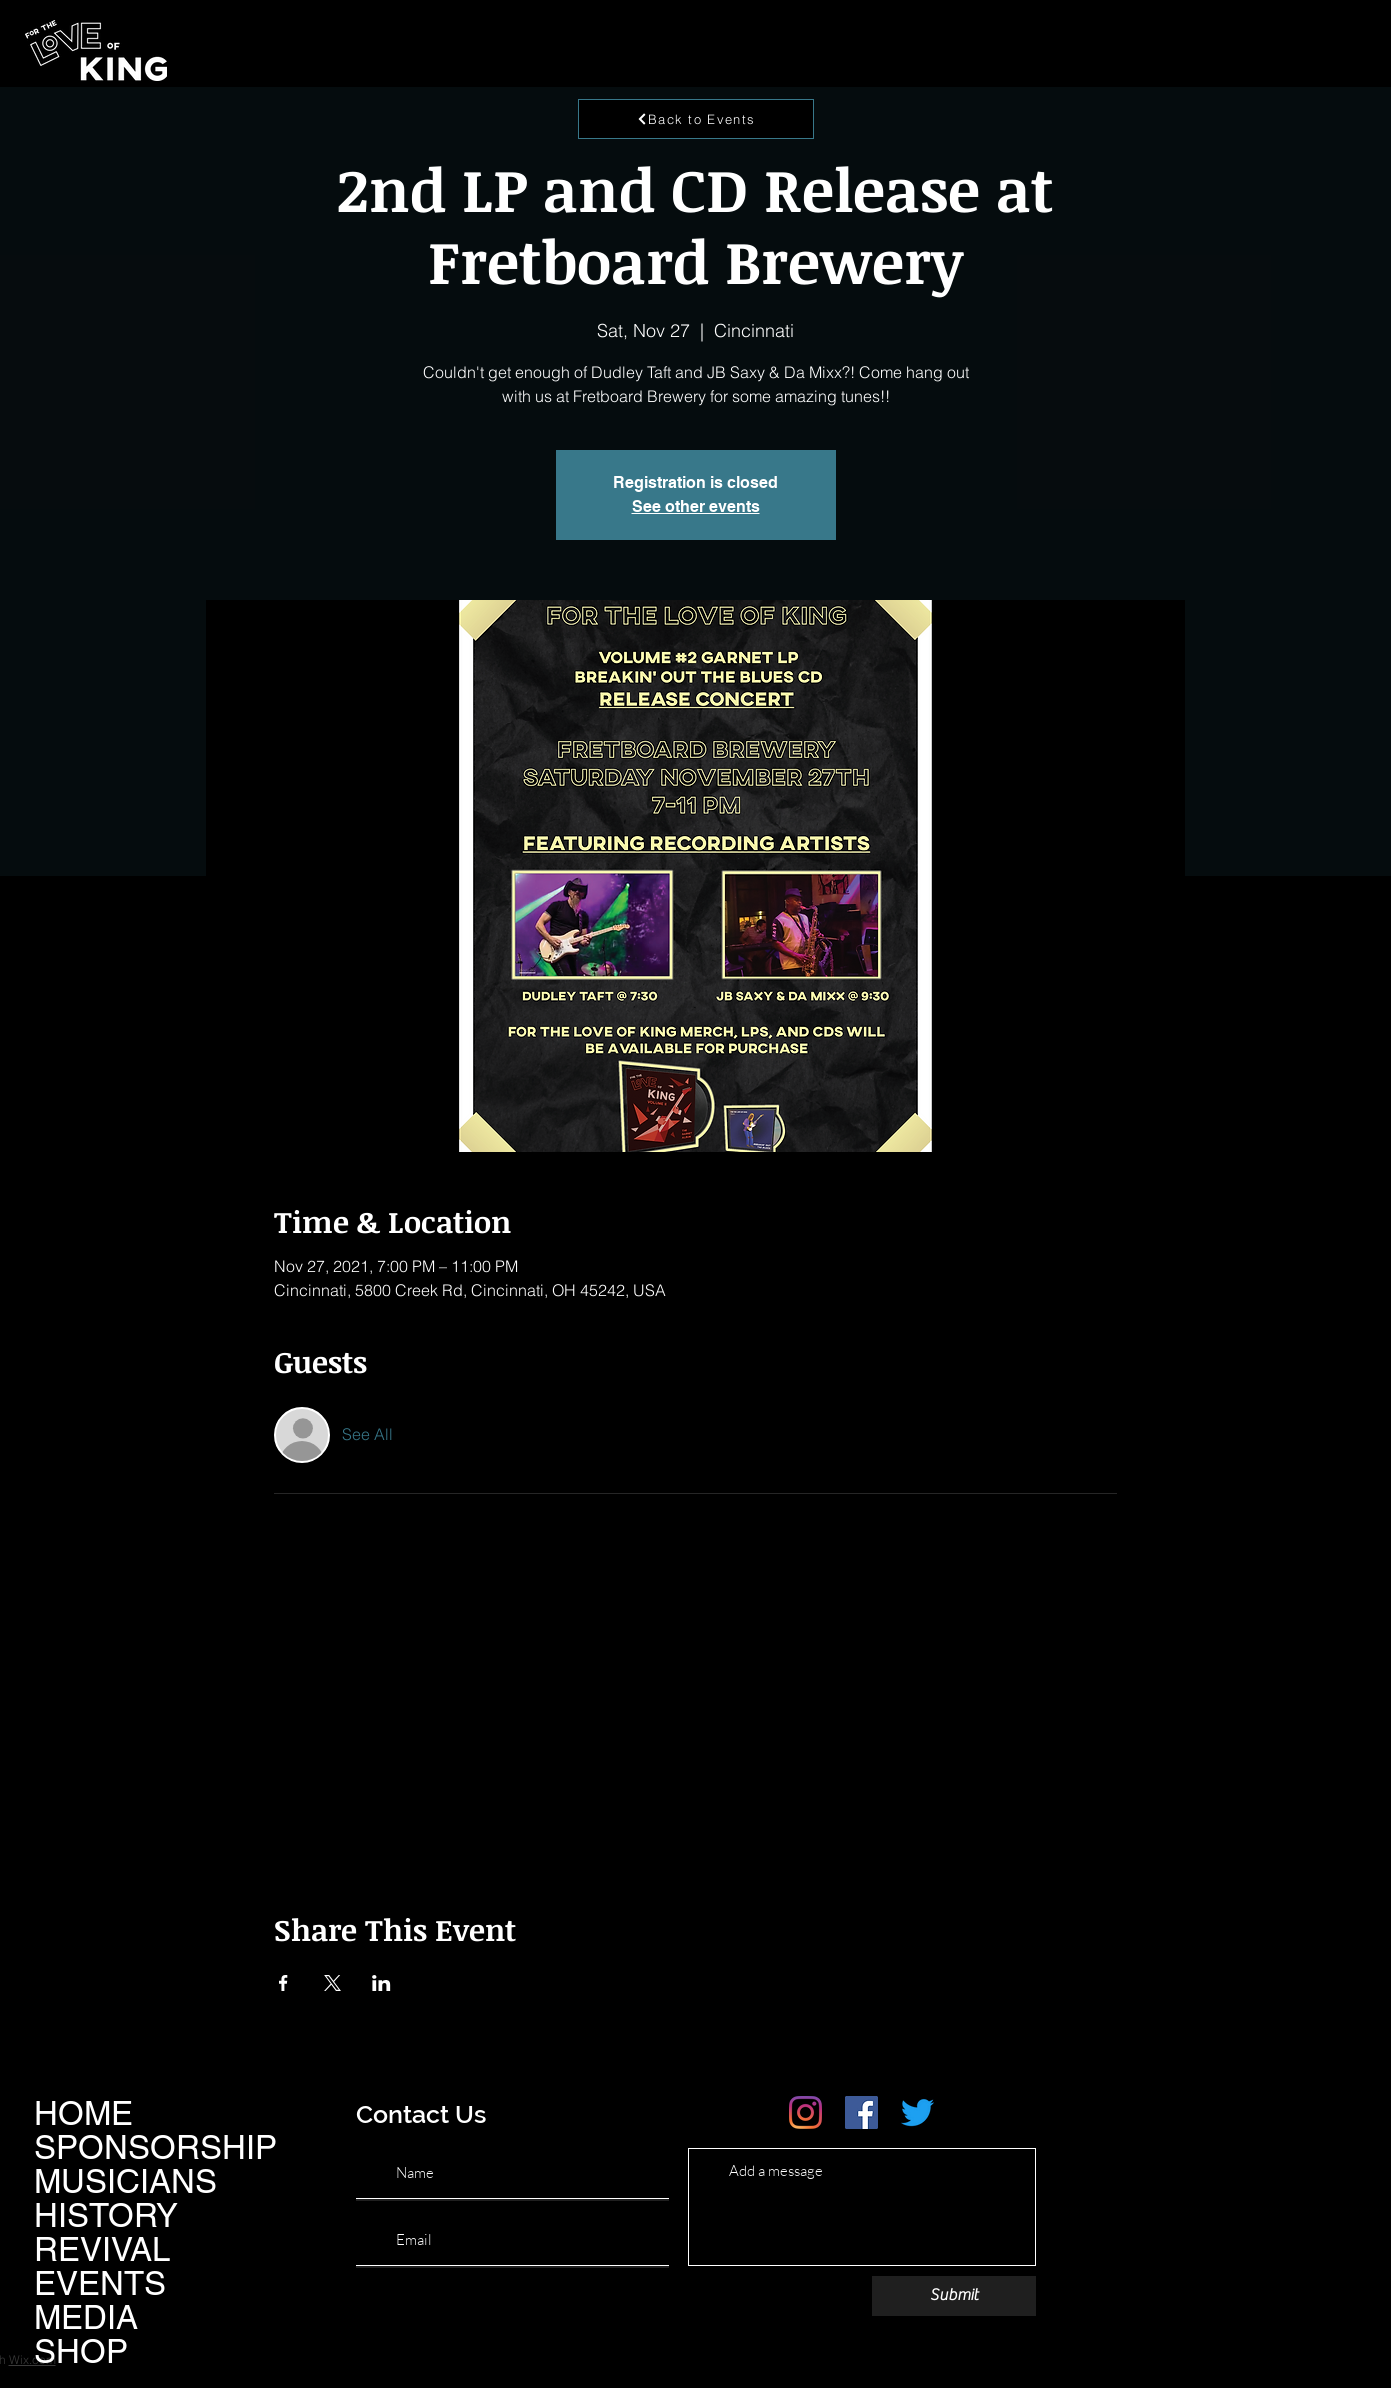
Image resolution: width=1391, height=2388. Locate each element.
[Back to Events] (696, 119)
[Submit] (954, 2296)
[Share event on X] (332, 1983)
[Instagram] (805, 2112)
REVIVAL (102, 2249)
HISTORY (106, 2215)
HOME (83, 2113)
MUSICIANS (125, 2181)
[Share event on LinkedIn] (381, 1983)
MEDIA (86, 2317)
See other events (696, 506)
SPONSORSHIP (155, 2147)
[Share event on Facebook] (283, 1983)
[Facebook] (861, 2112)
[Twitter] (917, 2112)
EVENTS (100, 2283)
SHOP (81, 2351)
